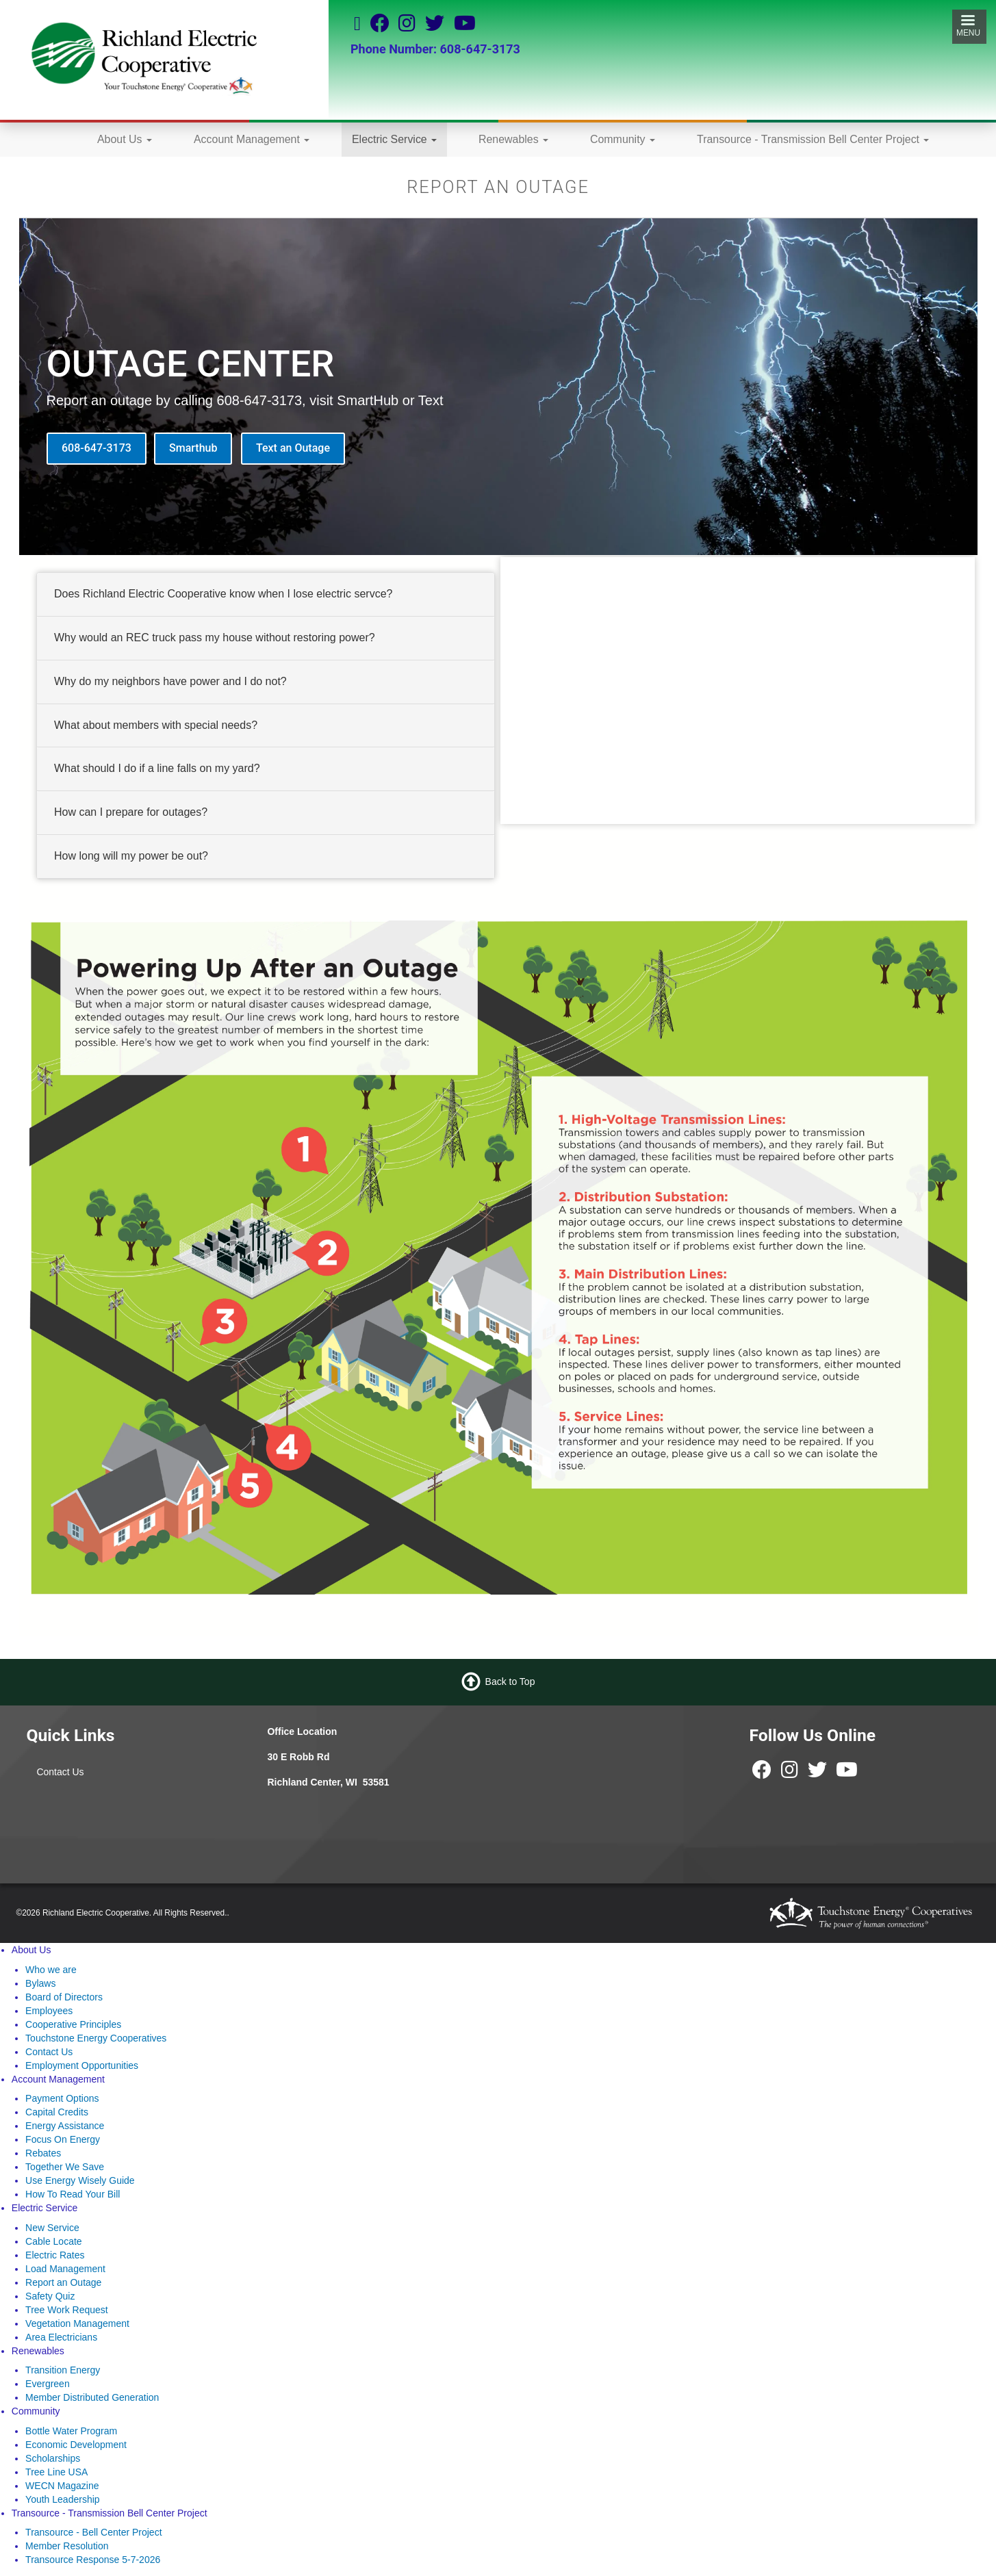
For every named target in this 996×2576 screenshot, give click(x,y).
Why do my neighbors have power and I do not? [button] (170, 680)
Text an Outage (293, 447)
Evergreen (47, 2383)
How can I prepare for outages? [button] (130, 812)
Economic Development (76, 2444)
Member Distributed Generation (92, 2397)
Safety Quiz (50, 2296)
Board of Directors (64, 1997)
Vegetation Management (77, 2323)
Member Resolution (66, 2545)
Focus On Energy (62, 2139)
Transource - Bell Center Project (93, 2532)
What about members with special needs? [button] (155, 724)
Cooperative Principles (73, 2024)
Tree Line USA (56, 2471)
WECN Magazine (62, 2485)
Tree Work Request (66, 2309)
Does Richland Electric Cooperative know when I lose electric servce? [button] (223, 594)
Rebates (43, 2153)
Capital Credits (56, 2112)
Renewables (513, 139)
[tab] (265, 595)
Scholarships (52, 2458)
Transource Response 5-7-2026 (92, 2559)
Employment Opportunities (81, 2065)
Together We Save (64, 2166)
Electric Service (394, 139)
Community (622, 139)
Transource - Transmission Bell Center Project (813, 139)
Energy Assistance (64, 2125)
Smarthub (193, 447)
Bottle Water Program (71, 2430)
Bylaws (40, 1983)
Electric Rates (54, 2255)
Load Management (65, 2268)
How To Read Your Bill (72, 2194)
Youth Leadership (62, 2499)
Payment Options (62, 2098)
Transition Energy (62, 2370)
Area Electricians (61, 2337)
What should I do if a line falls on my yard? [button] (157, 768)
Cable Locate (53, 2241)
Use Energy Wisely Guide (80, 2180)
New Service (52, 2227)
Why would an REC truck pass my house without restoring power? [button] (214, 637)
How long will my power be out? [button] (131, 856)
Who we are (51, 1969)
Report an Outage (63, 2282)
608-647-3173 (96, 447)
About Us (124, 139)
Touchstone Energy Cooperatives (95, 2038)
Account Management (251, 139)
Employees (49, 2010)
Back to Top (510, 1681)
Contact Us (60, 1771)
